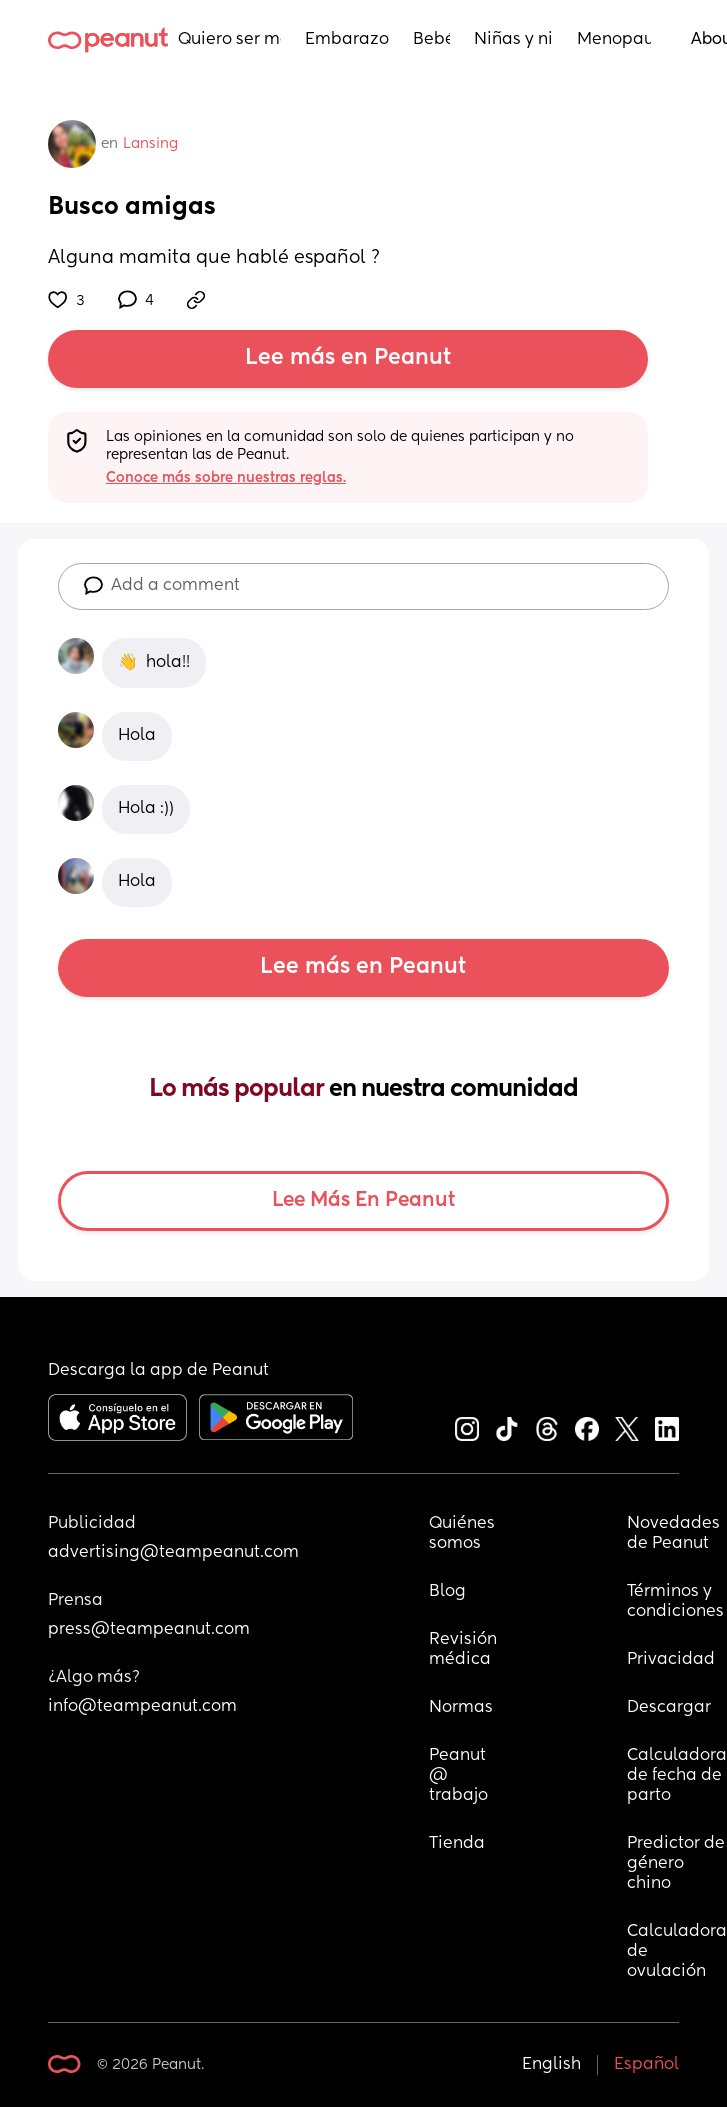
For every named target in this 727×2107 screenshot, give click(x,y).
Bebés (431, 40)
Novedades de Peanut (675, 1534)
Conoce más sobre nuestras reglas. (226, 478)
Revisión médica (463, 1650)
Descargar (669, 1708)
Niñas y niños (513, 40)
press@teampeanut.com (149, 1630)
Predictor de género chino (677, 1864)
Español (646, 2065)
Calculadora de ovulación (677, 1952)
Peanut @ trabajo (459, 1776)
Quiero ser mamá (229, 40)
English (551, 2065)
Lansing (150, 144)
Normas (461, 1708)
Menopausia (614, 40)
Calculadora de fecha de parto (677, 1776)
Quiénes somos (463, 1534)
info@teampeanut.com (142, 1707)
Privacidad (671, 1660)
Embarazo (347, 40)
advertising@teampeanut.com (173, 1553)
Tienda (457, 1844)
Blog (447, 1592)
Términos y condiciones (675, 1602)
